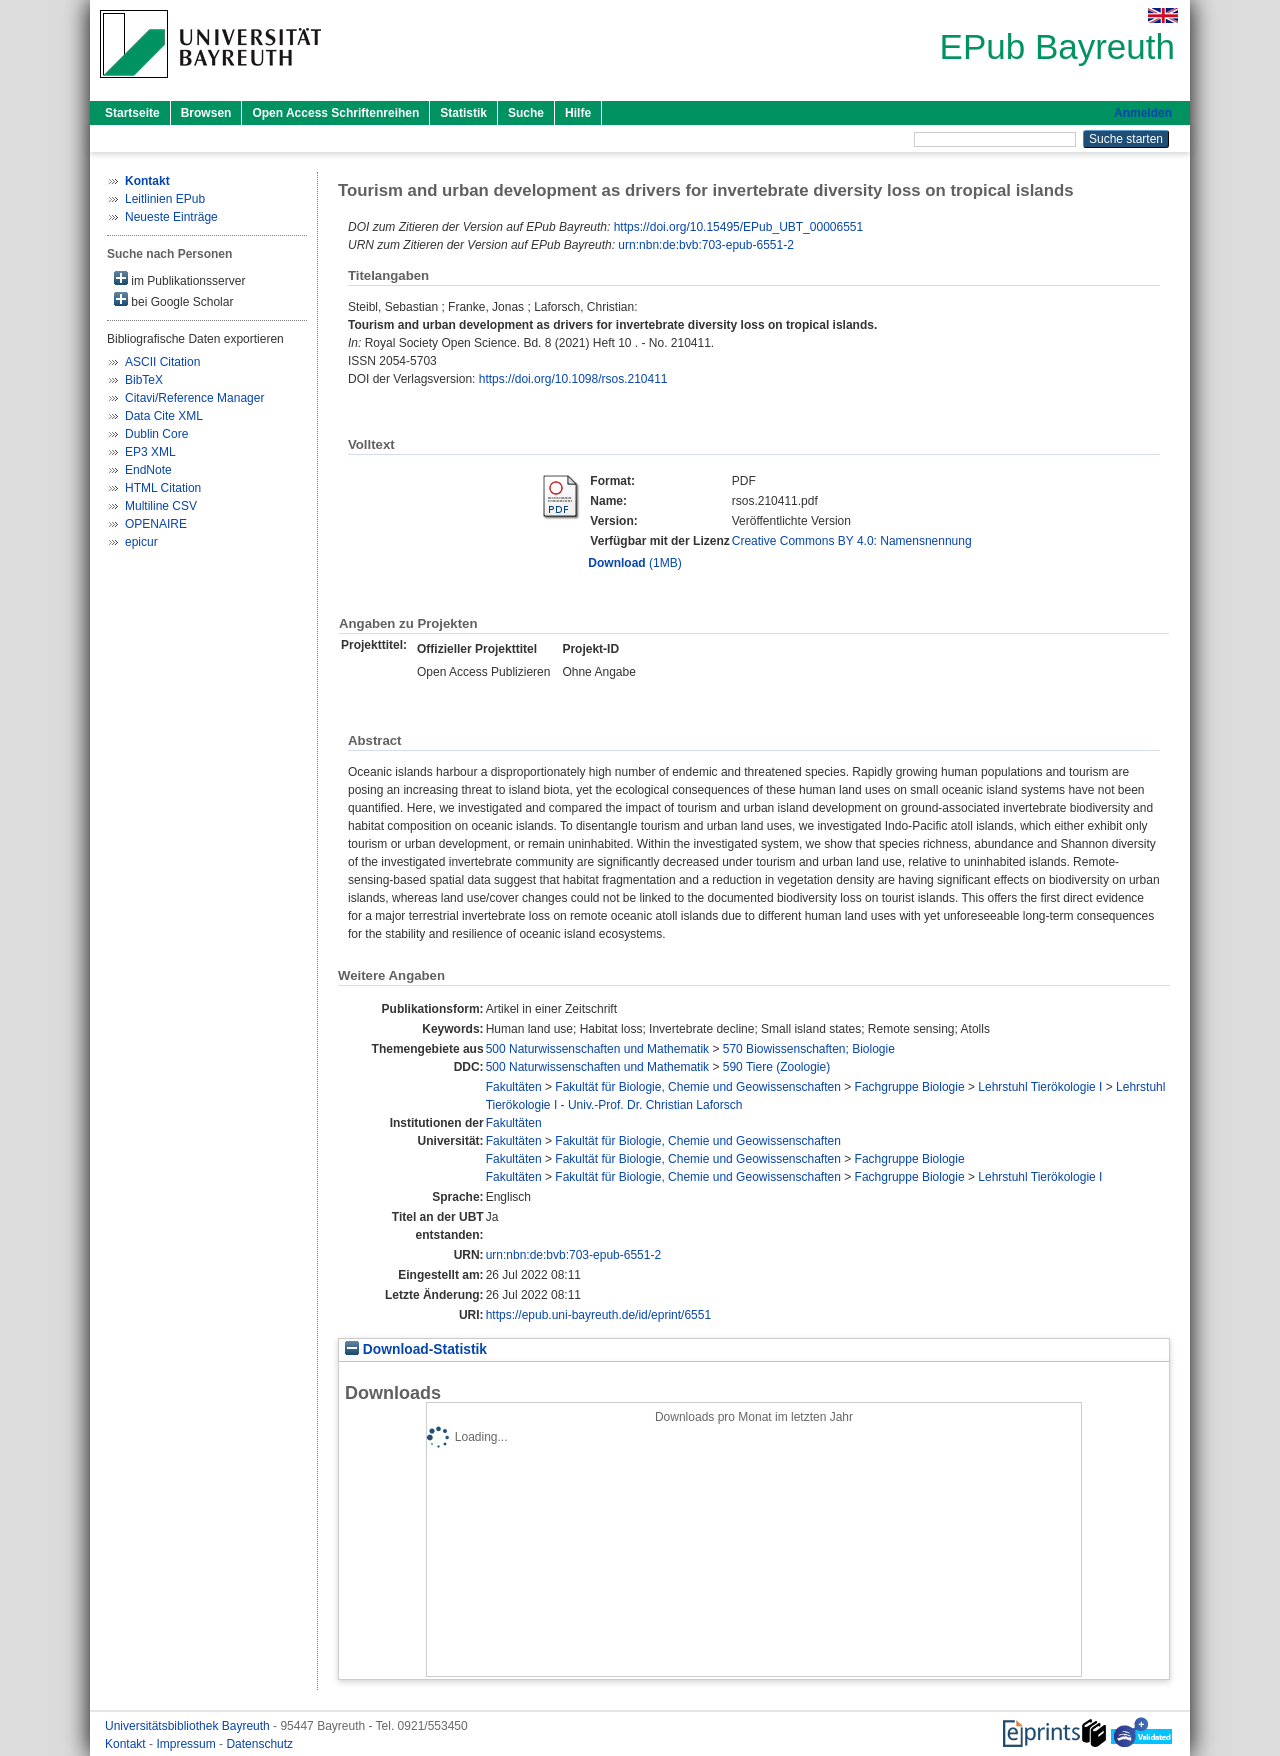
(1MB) (634, 563)
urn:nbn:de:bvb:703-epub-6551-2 (705, 245)
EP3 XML (150, 452)
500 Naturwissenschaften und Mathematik (597, 1049)
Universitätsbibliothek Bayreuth (189, 1726)
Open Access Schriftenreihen (335, 113)
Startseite (132, 113)
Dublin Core (156, 434)
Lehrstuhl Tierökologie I (1040, 1087)
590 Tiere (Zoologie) (776, 1067)
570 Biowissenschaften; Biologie (809, 1049)
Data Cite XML (164, 416)
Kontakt (127, 1744)
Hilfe (578, 113)
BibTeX (144, 380)
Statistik (463, 113)
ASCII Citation (162, 362)
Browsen (206, 113)
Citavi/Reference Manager (194, 398)
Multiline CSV (161, 506)
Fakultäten (514, 1087)
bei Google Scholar (173, 300)
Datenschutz (259, 1744)
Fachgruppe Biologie (910, 1087)
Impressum (187, 1744)
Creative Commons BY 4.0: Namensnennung (852, 541)
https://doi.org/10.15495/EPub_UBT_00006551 (739, 227)
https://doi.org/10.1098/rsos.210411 (573, 379)
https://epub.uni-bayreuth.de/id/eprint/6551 (599, 1315)
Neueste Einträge (171, 217)
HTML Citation (163, 488)
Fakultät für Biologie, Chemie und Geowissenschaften (698, 1087)
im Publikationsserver (179, 279)
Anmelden (1143, 113)
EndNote (148, 470)
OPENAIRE (156, 524)
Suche (526, 113)
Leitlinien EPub (165, 199)
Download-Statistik (416, 1349)
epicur (141, 542)
